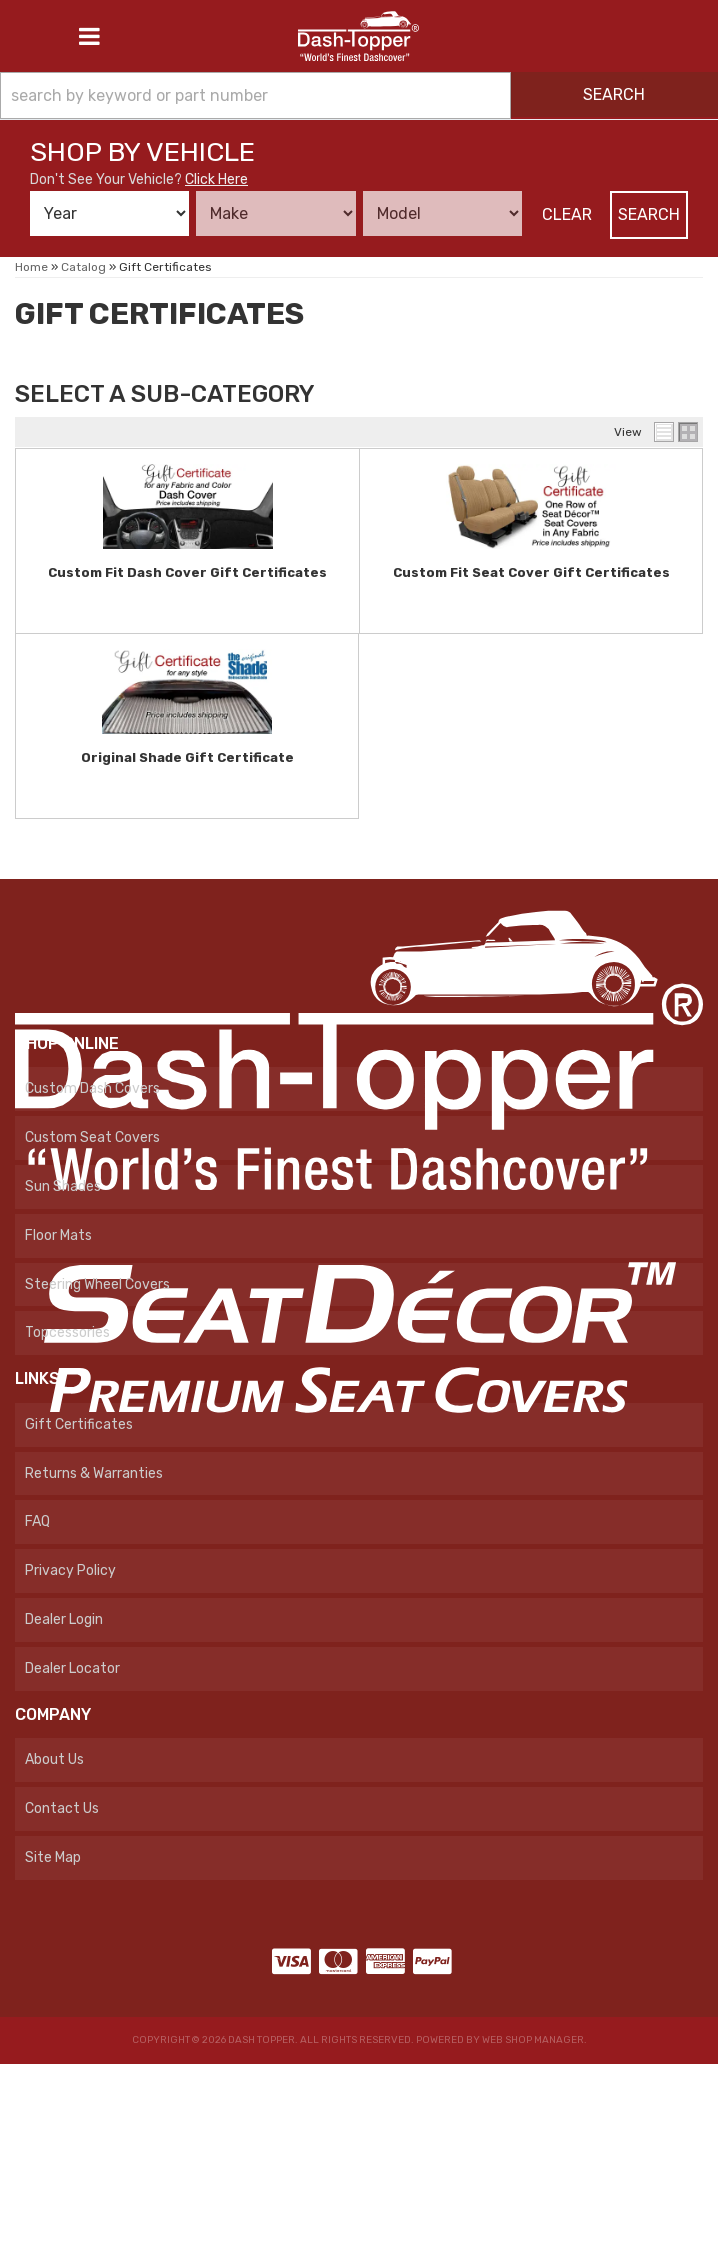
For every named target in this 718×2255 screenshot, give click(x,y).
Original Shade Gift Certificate (187, 757)
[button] (359, 95)
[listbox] (109, 213)
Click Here (216, 179)
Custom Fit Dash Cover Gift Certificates (187, 572)
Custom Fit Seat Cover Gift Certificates (531, 572)
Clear (567, 214)
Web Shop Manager (533, 2040)
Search (649, 214)
